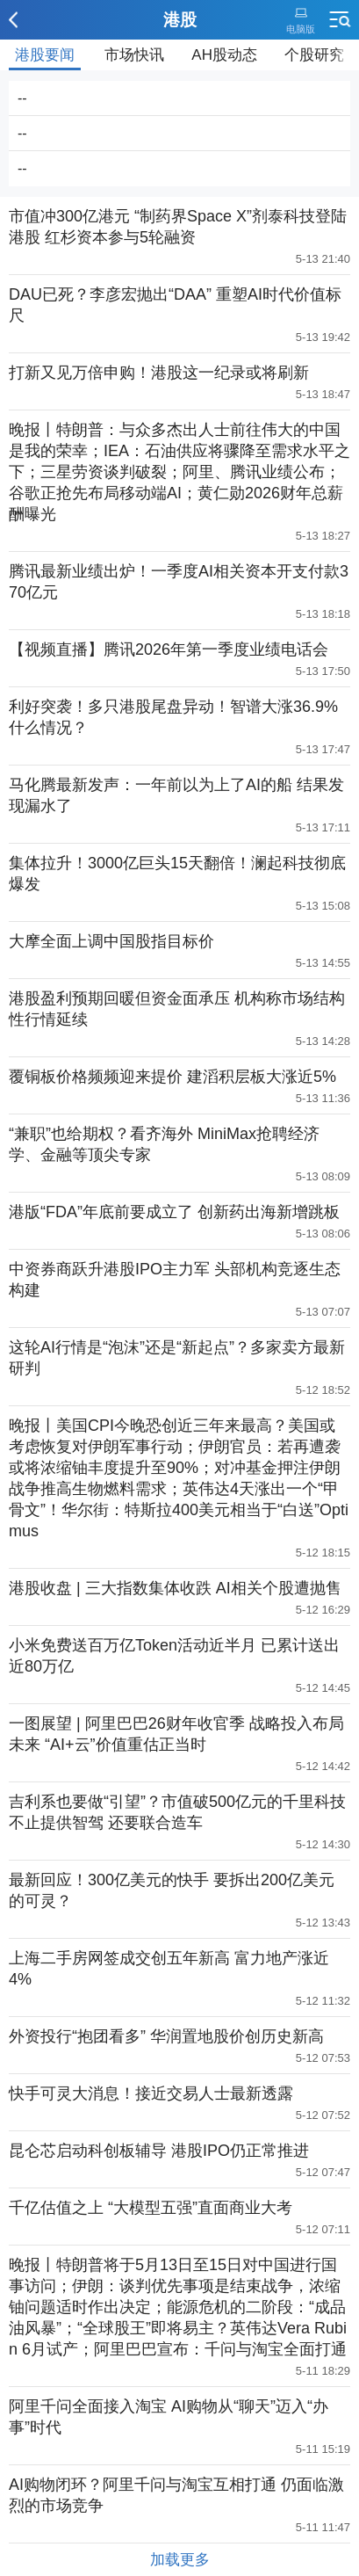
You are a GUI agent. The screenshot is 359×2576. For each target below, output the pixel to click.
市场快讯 (134, 55)
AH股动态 (224, 55)
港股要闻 (45, 55)
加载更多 (180, 2559)
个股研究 (314, 55)
